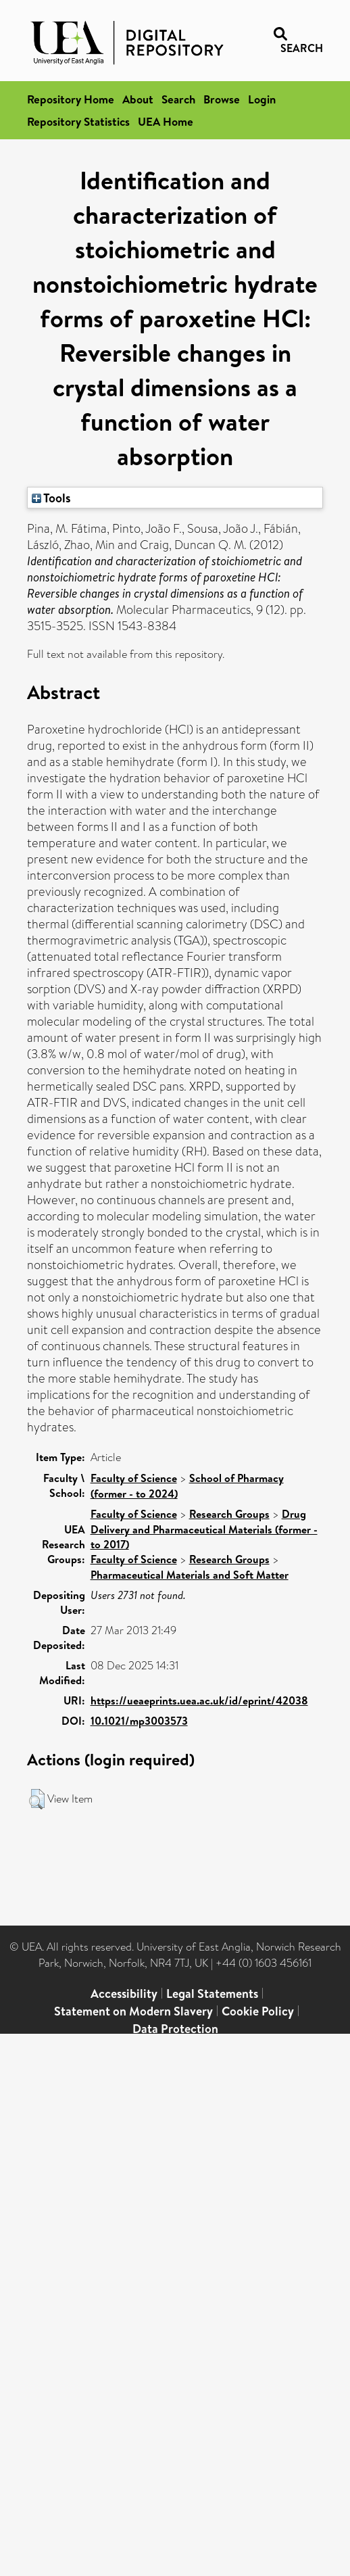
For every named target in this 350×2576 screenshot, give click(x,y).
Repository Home (70, 99)
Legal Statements (212, 1993)
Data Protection (175, 2028)
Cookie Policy (258, 2011)
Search (178, 99)
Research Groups (229, 1513)
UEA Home (165, 121)
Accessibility (124, 1993)
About (137, 99)
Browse (221, 99)
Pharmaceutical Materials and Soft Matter (190, 1574)
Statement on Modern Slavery (133, 2011)
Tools (51, 497)
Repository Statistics (78, 121)
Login (262, 99)
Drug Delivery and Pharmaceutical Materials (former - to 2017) (204, 1529)
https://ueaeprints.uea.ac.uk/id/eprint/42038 (199, 1700)
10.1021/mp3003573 (139, 1720)
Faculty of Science (134, 1478)
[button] (37, 1799)
